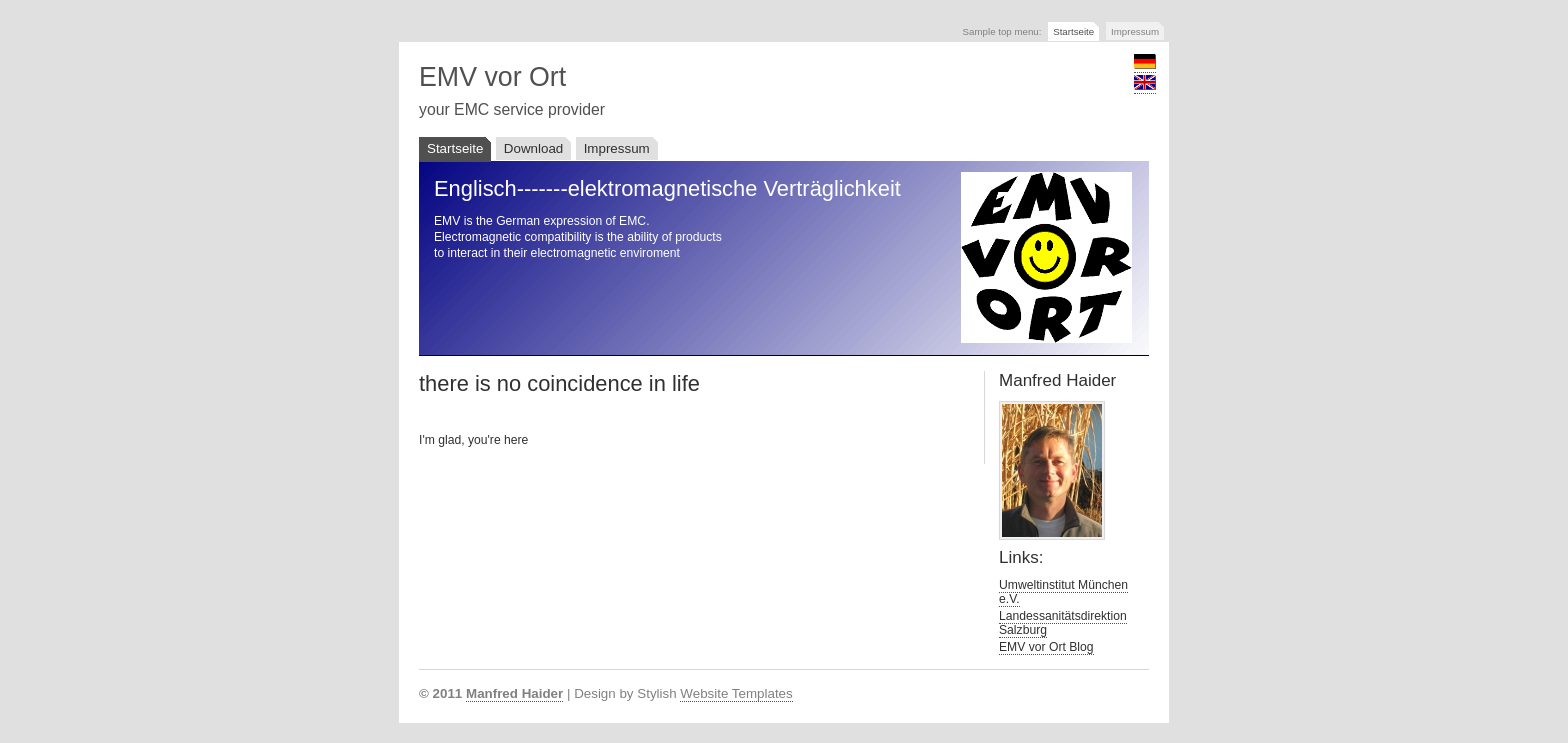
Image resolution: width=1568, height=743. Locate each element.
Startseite (1073, 31)
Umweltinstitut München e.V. (1063, 592)
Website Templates (736, 693)
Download (533, 148)
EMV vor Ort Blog (1046, 647)
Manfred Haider (514, 693)
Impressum (1135, 31)
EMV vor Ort (492, 77)
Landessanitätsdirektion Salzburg (1063, 623)
